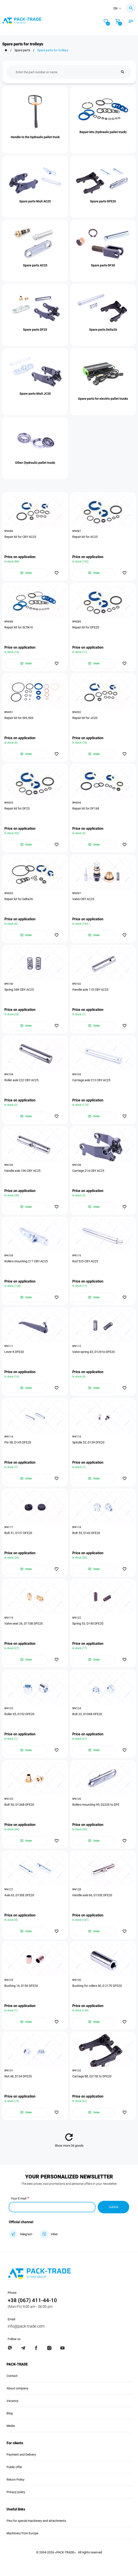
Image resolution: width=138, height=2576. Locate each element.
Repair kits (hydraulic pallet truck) (103, 132)
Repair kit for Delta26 (18, 899)
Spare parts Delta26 (103, 329)
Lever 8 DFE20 (14, 1352)
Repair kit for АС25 (85, 537)
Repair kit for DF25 (17, 808)
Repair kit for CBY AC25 (20, 537)
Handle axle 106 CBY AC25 (22, 1170)
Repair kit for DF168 (85, 808)
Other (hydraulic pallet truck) (35, 462)
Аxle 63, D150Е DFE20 (19, 1895)
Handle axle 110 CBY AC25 (90, 989)
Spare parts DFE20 (103, 201)
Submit (113, 2207)
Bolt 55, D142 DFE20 (86, 1533)
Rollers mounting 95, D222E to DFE (95, 1804)
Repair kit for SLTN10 (18, 627)
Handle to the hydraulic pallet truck (35, 137)
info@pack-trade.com (26, 2326)
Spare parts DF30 (103, 265)
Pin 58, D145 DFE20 (17, 1442)
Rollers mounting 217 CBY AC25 (26, 1261)
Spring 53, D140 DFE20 (87, 1623)
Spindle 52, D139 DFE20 (88, 1442)
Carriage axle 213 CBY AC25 (91, 1080)
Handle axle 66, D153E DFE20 (92, 1895)
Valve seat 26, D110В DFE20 (23, 1623)
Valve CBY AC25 (83, 899)
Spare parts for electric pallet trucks (103, 398)
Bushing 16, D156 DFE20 (21, 1985)
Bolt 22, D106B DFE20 (87, 1714)
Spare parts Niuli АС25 (35, 201)
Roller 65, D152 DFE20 (19, 1714)
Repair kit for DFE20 (85, 627)
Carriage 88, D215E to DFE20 (91, 2076)
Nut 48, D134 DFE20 (18, 2076)
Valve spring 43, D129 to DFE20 (93, 1352)
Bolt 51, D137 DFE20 (18, 1533)
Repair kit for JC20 (84, 718)
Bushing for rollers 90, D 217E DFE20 (97, 1985)
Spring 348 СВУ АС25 (19, 989)
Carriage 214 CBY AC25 (88, 1170)
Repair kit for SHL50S (18, 718)
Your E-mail (18, 2198)
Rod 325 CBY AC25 (85, 1261)
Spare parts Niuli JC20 (35, 393)
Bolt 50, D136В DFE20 (19, 1804)
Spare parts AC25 (35, 265)
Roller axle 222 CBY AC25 (21, 1080)
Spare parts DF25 (35, 329)
